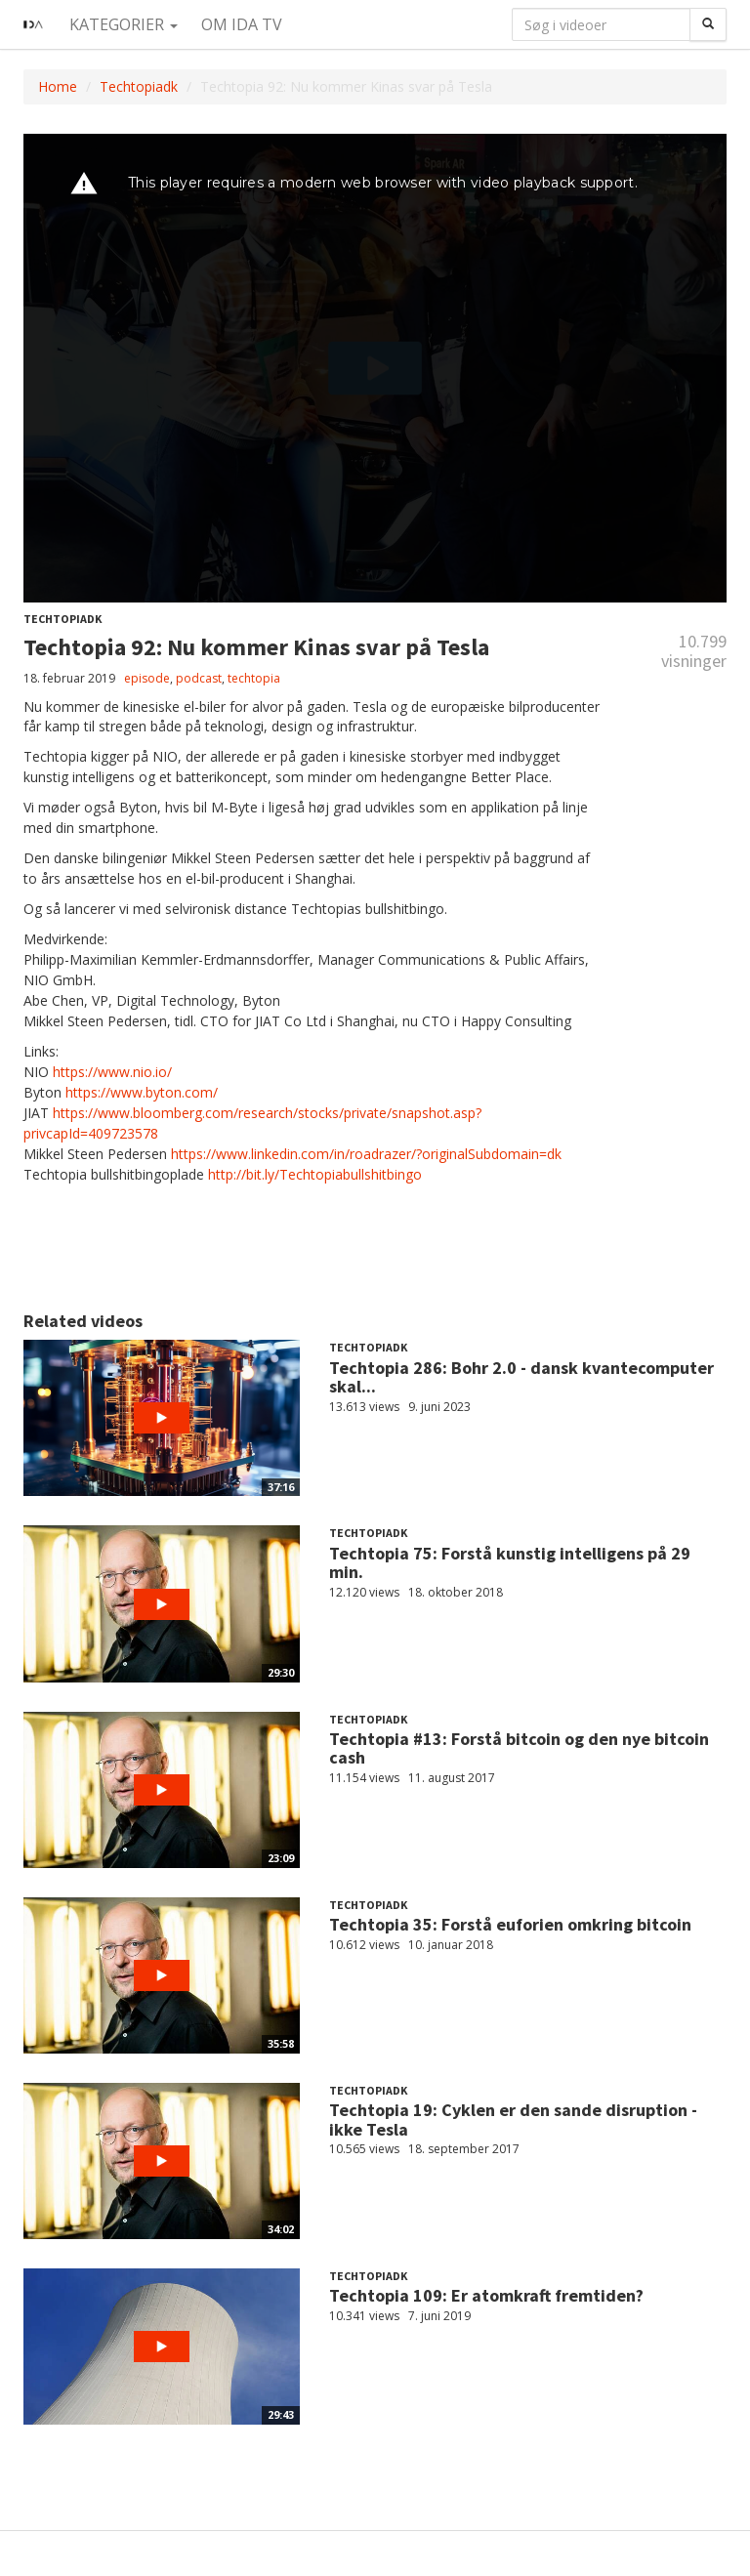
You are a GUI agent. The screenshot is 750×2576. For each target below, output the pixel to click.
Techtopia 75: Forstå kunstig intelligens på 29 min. (509, 1563)
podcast (199, 678)
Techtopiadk (139, 86)
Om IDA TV (241, 24)
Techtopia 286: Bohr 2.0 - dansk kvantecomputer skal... (521, 1377)
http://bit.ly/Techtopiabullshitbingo (315, 1174)
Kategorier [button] (123, 24)
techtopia (254, 678)
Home (57, 86)
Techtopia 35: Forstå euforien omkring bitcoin (510, 1924)
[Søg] (708, 24)
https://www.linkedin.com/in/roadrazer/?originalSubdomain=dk (366, 1153)
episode (147, 678)
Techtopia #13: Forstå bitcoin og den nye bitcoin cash (519, 1748)
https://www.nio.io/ (112, 1071)
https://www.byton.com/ (141, 1092)
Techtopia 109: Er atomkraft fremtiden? (486, 2295)
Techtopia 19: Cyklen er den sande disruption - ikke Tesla (513, 2119)
